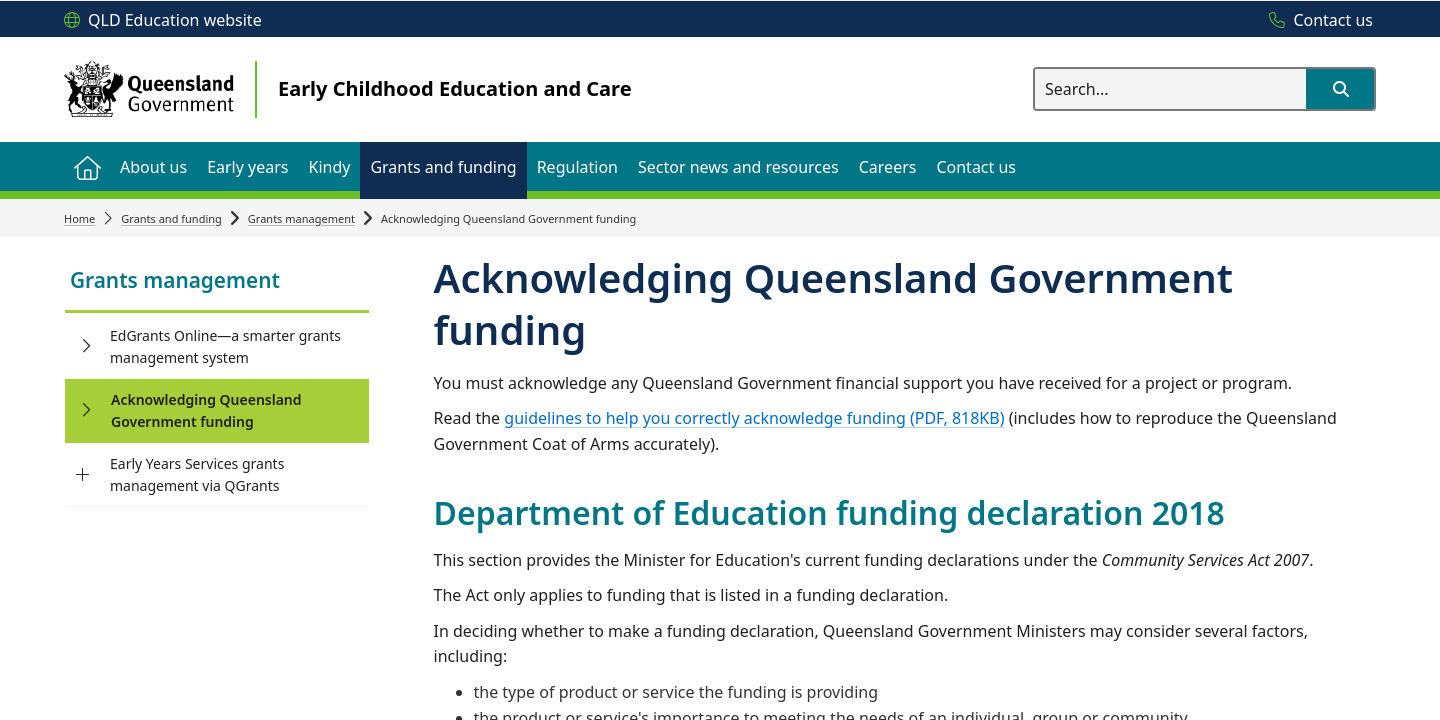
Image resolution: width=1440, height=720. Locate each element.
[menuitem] (87, 166)
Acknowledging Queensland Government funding (206, 410)
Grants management (301, 218)
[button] (1340, 89)
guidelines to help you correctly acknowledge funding (754, 418)
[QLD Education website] (163, 21)
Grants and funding (171, 218)
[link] (217, 282)
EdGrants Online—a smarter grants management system (225, 346)
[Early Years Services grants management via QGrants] (82, 475)
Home (79, 218)
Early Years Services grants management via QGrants (197, 474)
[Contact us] (1316, 21)
